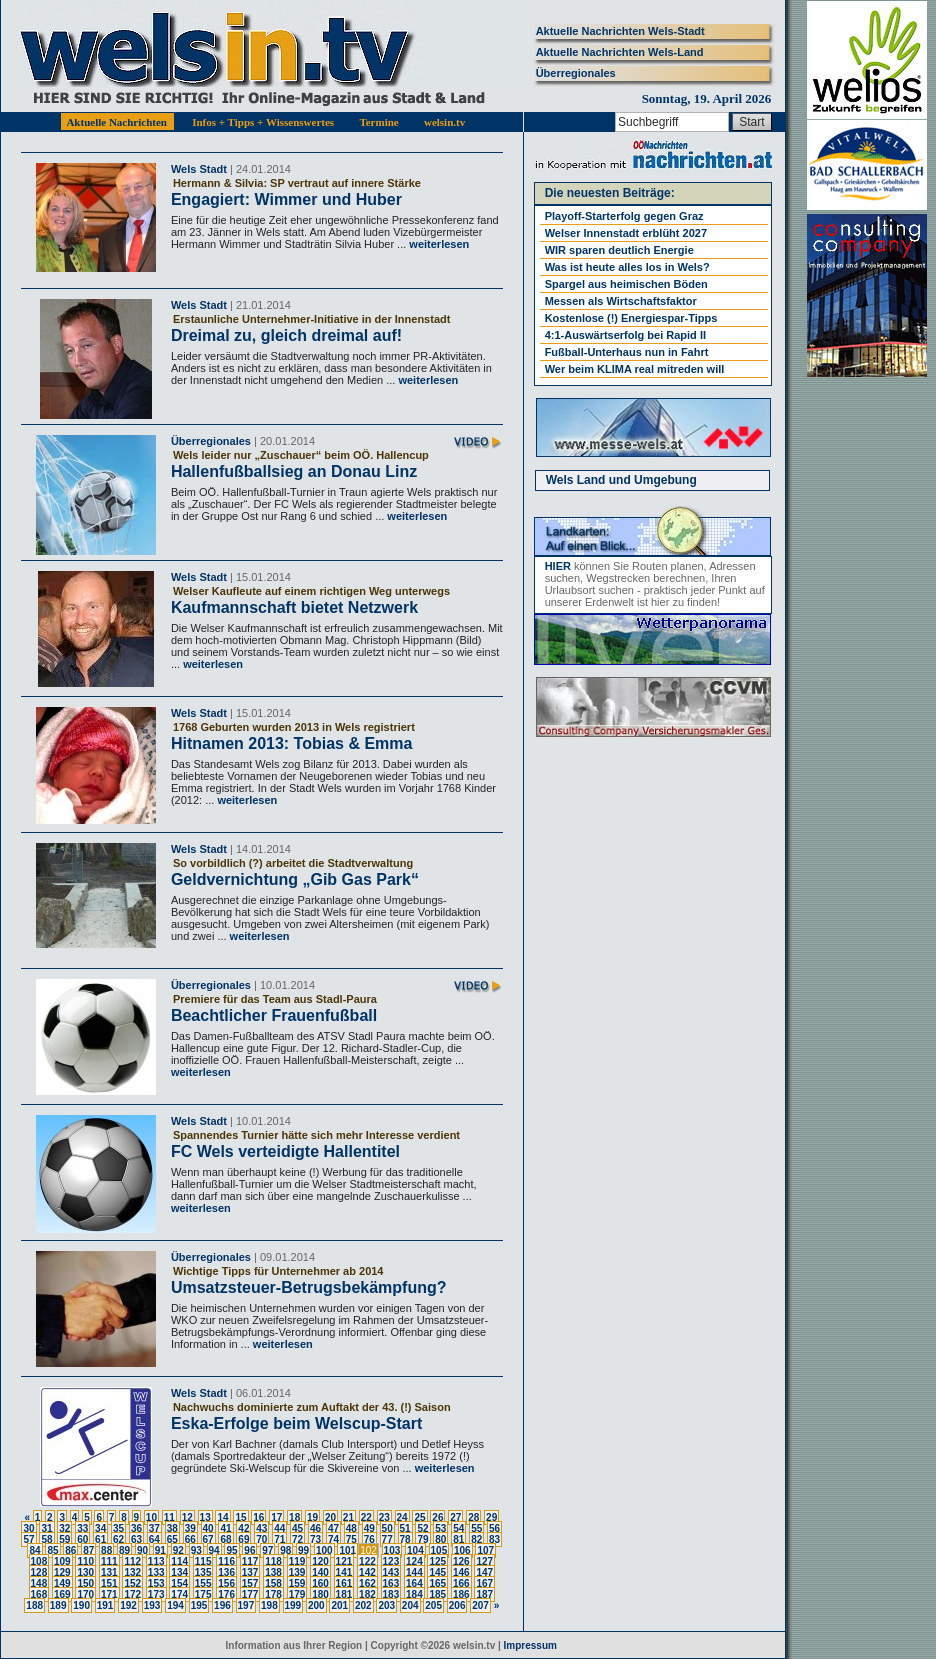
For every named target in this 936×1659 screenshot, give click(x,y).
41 (225, 1528)
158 (273, 1583)
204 (410, 1605)
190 (81, 1605)
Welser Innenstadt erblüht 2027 (626, 233)
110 (85, 1561)
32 (64, 1528)
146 (461, 1572)
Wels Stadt (199, 169)
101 (347, 1550)
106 (462, 1550)
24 (402, 1517)
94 (214, 1550)
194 (175, 1605)
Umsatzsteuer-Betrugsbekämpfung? (309, 1287)
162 (367, 1583)
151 (109, 1583)
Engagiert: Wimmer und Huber (286, 199)
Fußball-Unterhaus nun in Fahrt (627, 352)
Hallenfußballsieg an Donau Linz (294, 471)
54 (458, 1528)
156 (226, 1583)
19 (312, 1517)
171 (109, 1594)
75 (351, 1539)
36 (136, 1528)
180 (320, 1594)
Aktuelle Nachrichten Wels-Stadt (620, 31)
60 (82, 1539)
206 (457, 1605)
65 (172, 1539)
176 (226, 1594)
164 (414, 1583)
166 (461, 1583)
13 (205, 1517)
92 (178, 1550)
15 (240, 1517)
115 (203, 1561)
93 (196, 1550)
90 (142, 1550)
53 (440, 1528)
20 (330, 1517)
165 (437, 1583)
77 (387, 1539)
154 (179, 1583)
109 (62, 1561)
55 (476, 1528)
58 (46, 1539)
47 (333, 1528)
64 (154, 1539)
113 (156, 1561)
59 (64, 1539)
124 (414, 1561)
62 (118, 1539)
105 (439, 1550)
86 (70, 1550)
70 (261, 1539)
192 (128, 1605)
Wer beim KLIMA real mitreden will (635, 369)
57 (28, 1539)
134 (179, 1572)
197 (246, 1605)
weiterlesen (437, 244)
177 (250, 1594)
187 (484, 1594)
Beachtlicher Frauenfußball (274, 1015)
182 (367, 1594)
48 (351, 1528)
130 (85, 1572)
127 (484, 1561)
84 (34, 1550)
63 (136, 1539)
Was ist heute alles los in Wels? (627, 267)
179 (297, 1594)
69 (243, 1539)
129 (62, 1572)
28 (473, 1517)
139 (297, 1572)
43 (261, 1528)
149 (62, 1583)
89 (124, 1550)
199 (293, 1605)
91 (160, 1550)
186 (461, 1594)
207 (480, 1605)
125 (437, 1561)
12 (187, 1517)
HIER (558, 566)
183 (391, 1594)
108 (39, 1561)
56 (494, 1528)
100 (324, 1550)
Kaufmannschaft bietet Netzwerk (294, 607)
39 (190, 1528)
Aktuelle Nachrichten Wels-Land (620, 52)
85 (52, 1550)
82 (476, 1539)
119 (297, 1561)
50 (387, 1528)
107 (485, 1550)
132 (132, 1572)
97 (267, 1550)
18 (294, 1517)
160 (320, 1583)
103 (392, 1550)
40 (208, 1528)
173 (156, 1594)
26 (437, 1517)
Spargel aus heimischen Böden (626, 284)
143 (391, 1572)
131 (109, 1572)
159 (297, 1583)
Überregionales (576, 73)
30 (28, 1528)
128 (39, 1572)
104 (415, 1550)
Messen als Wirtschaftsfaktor (621, 301)
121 (344, 1561)
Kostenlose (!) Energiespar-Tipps (631, 318)
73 (315, 1539)
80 (440, 1539)
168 (39, 1594)
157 (250, 1583)
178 (273, 1594)
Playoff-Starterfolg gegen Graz (624, 216)
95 (231, 1550)
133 (156, 1572)
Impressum (530, 1645)
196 (222, 1605)
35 (118, 1528)
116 (226, 1561)
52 (422, 1528)
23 (384, 1517)
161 (344, 1583)
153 (156, 1583)
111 (109, 1561)
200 (316, 1605)
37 (154, 1528)
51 (405, 1528)
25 (419, 1517)
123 (391, 1561)
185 (437, 1594)
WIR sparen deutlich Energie (619, 250)
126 (461, 1561)
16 (258, 1517)
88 (106, 1550)
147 (484, 1572)
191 (105, 1605)
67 (208, 1539)
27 (455, 1517)
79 (422, 1539)
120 (320, 1561)
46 (315, 1528)
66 (190, 1539)
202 (363, 1605)
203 (386, 1605)
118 (273, 1561)
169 (62, 1594)
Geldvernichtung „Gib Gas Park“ (295, 879)
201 (339, 1605)
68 (225, 1539)
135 (203, 1572)
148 (39, 1583)
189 (58, 1605)
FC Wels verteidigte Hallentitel (285, 1151)
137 (250, 1572)
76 (369, 1539)
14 (222, 1517)
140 (320, 1572)
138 (273, 1572)
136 (226, 1572)
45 (297, 1528)
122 (367, 1561)
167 (484, 1583)
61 (100, 1539)
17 (276, 1517)
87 (88, 1550)
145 (437, 1572)
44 (279, 1528)
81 (458, 1539)
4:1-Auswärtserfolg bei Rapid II (625, 335)
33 (82, 1528)
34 (100, 1528)
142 (367, 1572)
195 (199, 1605)
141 (344, 1572)
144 (414, 1572)
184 (414, 1594)
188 (34, 1605)
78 (405, 1539)
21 (348, 1517)
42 (243, 1528)
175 (203, 1594)
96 (249, 1550)
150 (85, 1583)
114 (179, 1561)
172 (132, 1594)
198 (269, 1605)
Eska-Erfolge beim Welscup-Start (296, 1423)
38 (172, 1528)
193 (152, 1605)
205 (433, 1605)
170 (85, 1594)
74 (333, 1539)
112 (132, 1561)
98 (285, 1550)
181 (344, 1594)
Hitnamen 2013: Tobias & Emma (292, 743)
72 (297, 1539)
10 (151, 1517)
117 (250, 1561)
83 (494, 1539)
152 (132, 1583)
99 (303, 1550)
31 (46, 1528)
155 (203, 1583)
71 (279, 1539)
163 (391, 1583)
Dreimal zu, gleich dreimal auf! (286, 335)
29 (491, 1517)
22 (366, 1517)
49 (369, 1528)
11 (169, 1517)
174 (179, 1594)
